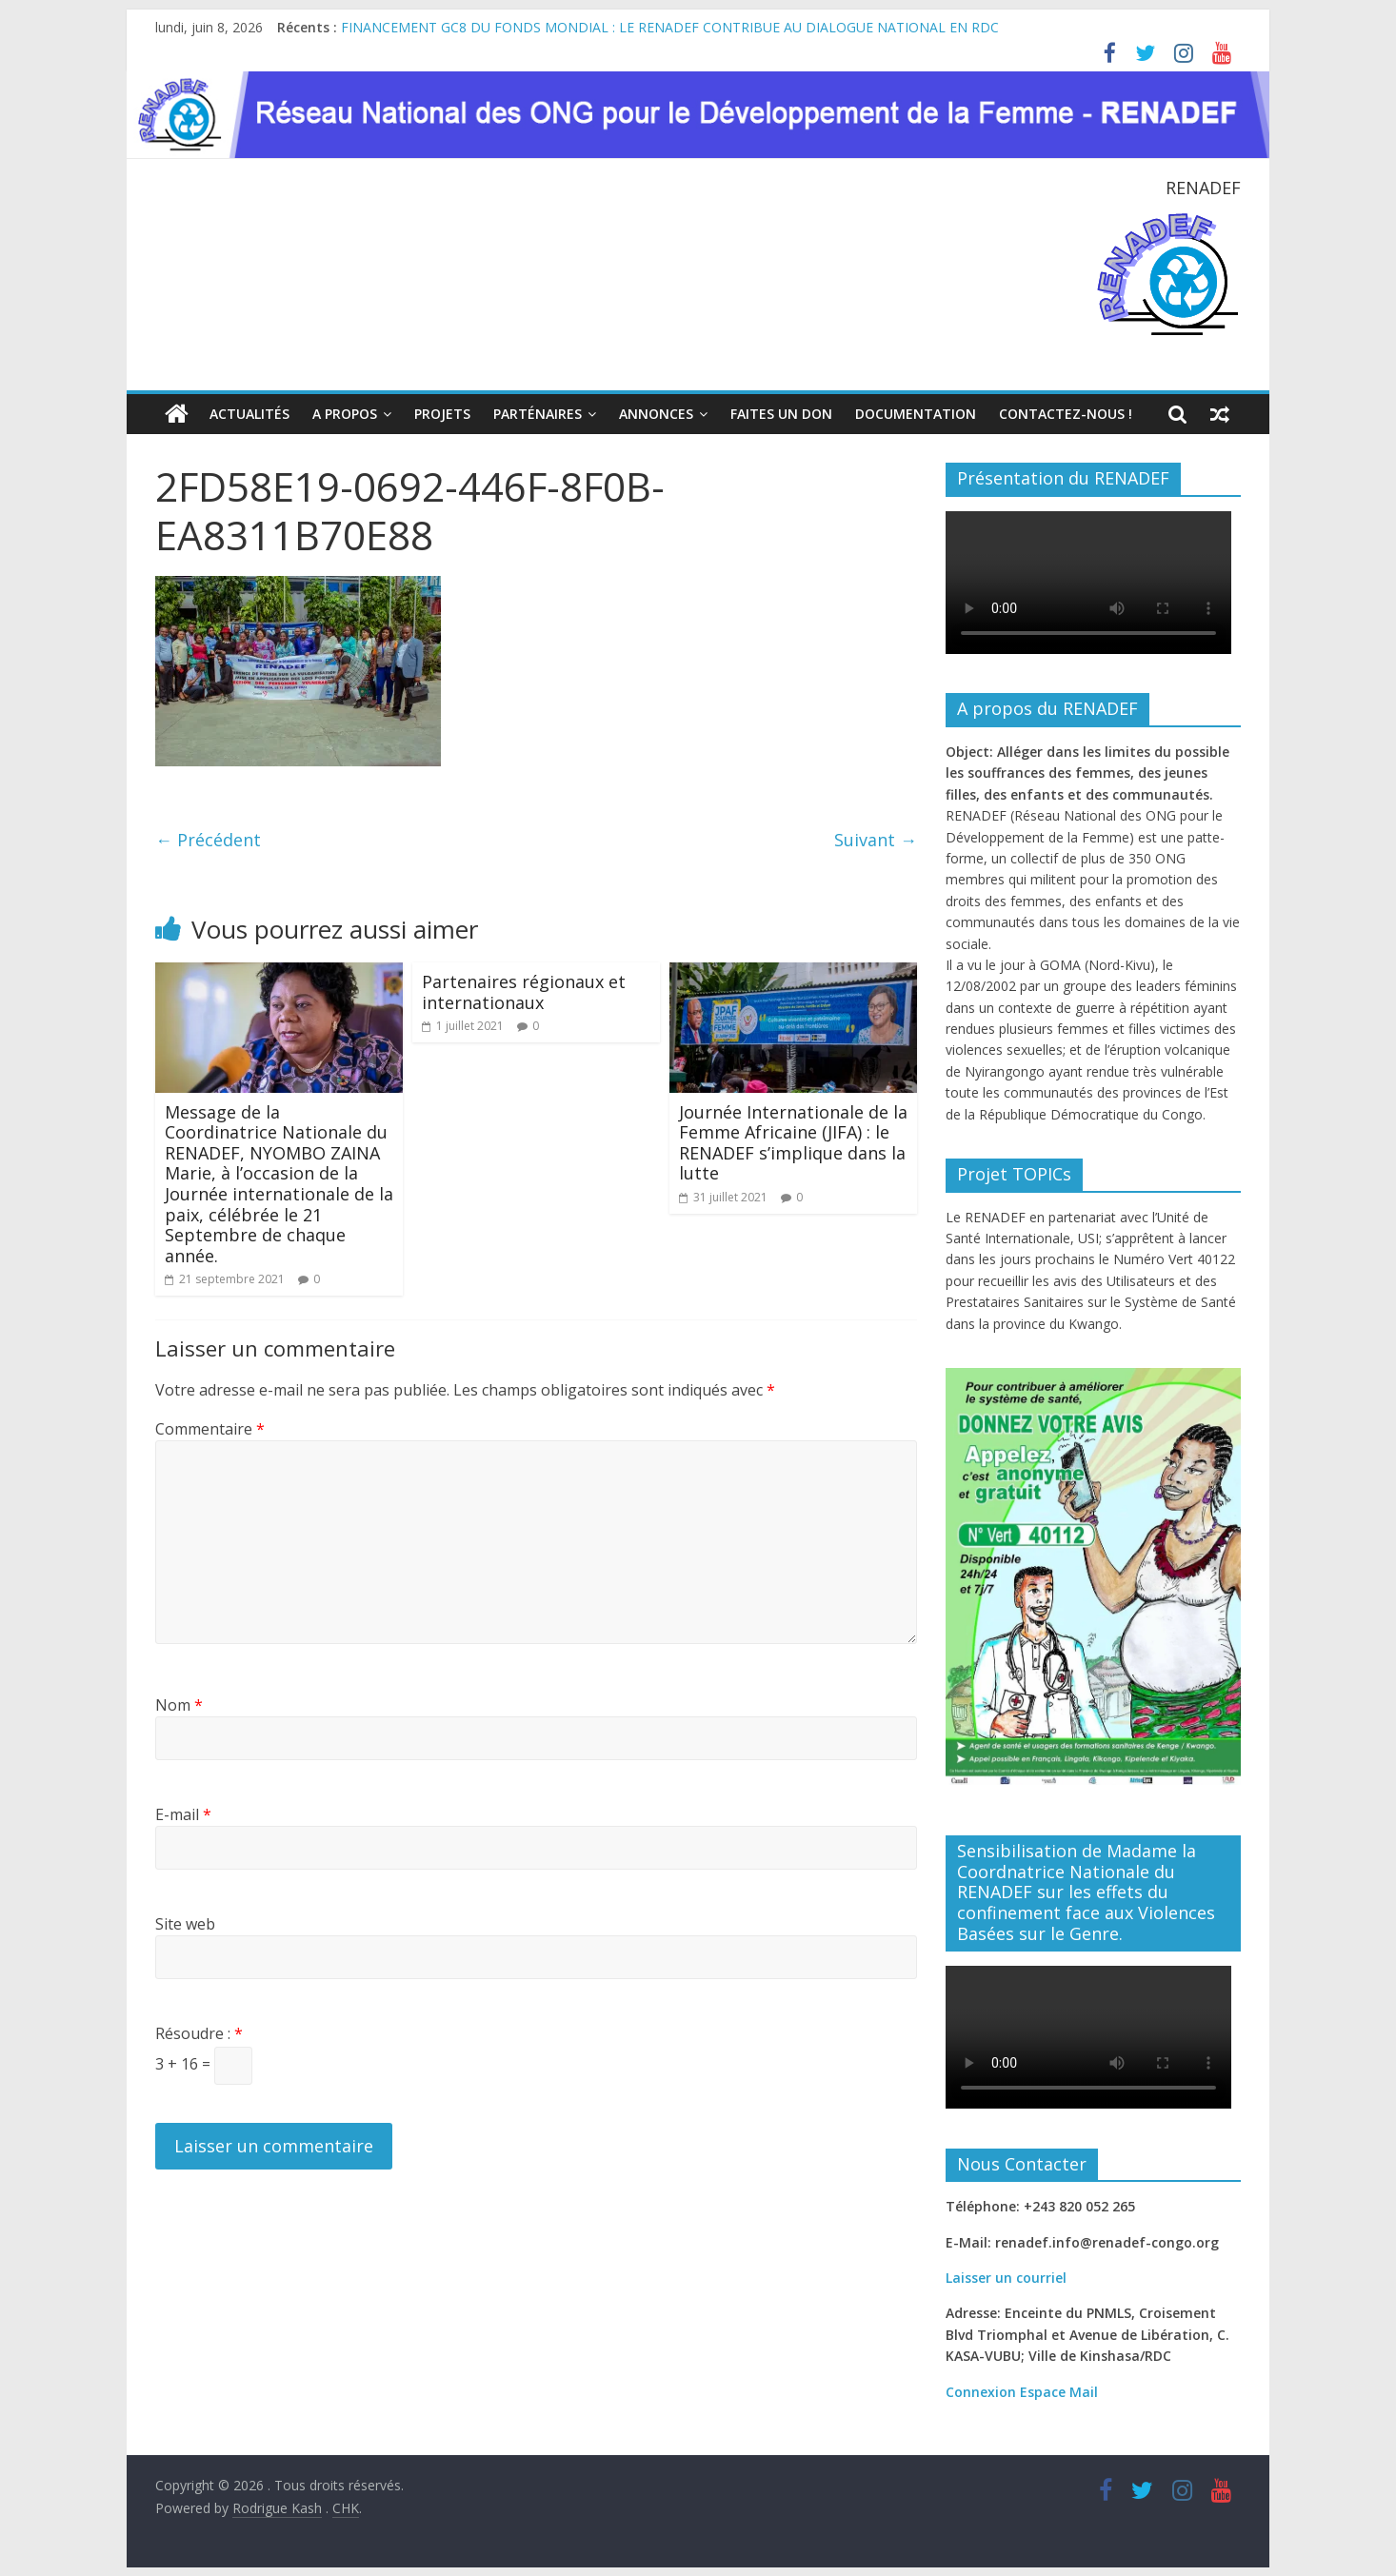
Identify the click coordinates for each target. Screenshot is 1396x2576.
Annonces (656, 414)
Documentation (915, 414)
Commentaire (210, 1427)
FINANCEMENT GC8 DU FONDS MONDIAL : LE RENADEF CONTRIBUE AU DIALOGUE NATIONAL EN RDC (670, 27)
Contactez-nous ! (1065, 414)
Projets (442, 414)
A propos (344, 414)
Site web (185, 1923)
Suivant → (875, 839)
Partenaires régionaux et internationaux (524, 992)
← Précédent (208, 839)
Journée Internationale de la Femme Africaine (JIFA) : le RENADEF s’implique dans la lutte (793, 1142)
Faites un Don (781, 414)
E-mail (183, 1814)
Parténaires (537, 414)
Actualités (249, 414)
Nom (179, 1704)
